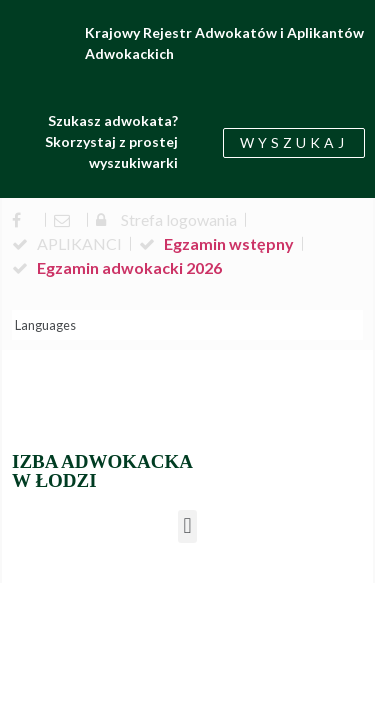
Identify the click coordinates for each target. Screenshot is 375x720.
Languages (45, 325)
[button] (294, 142)
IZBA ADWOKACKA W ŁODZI (102, 471)
